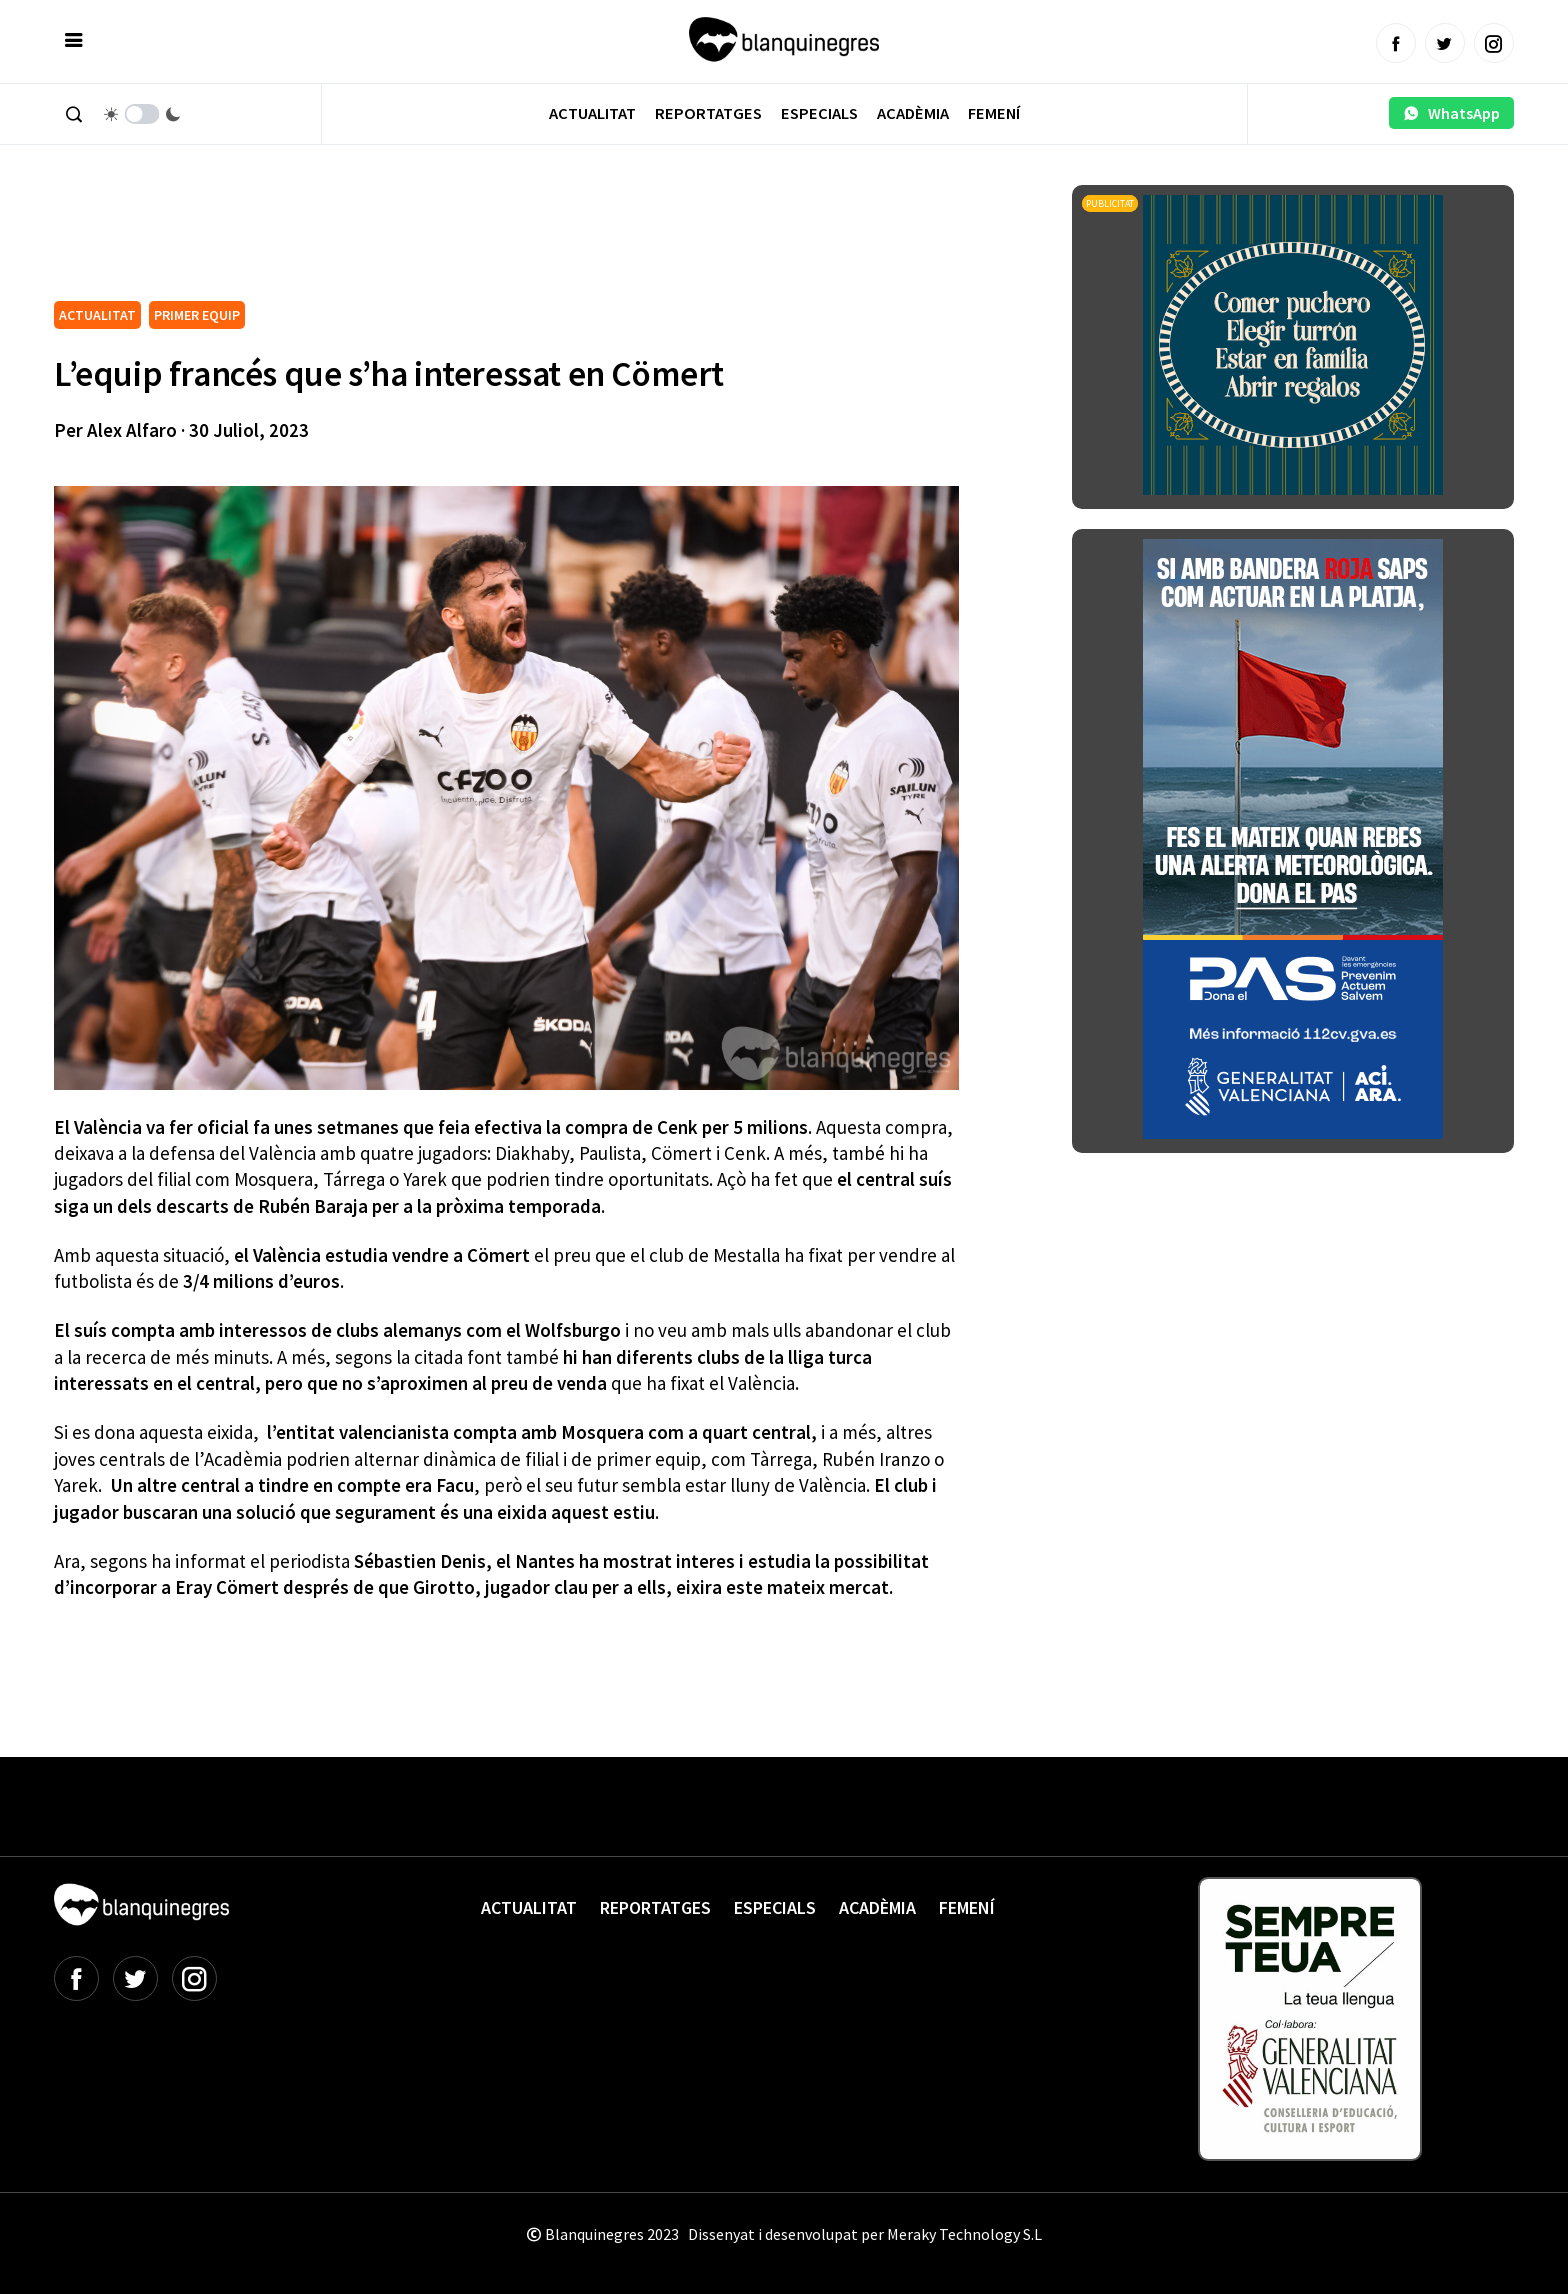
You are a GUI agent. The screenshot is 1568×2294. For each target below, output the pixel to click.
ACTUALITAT (97, 315)
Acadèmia (913, 113)
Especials (819, 113)
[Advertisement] (418, 240)
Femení (994, 113)
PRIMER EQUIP (197, 315)
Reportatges (708, 113)
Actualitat (592, 113)
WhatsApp (1451, 113)
